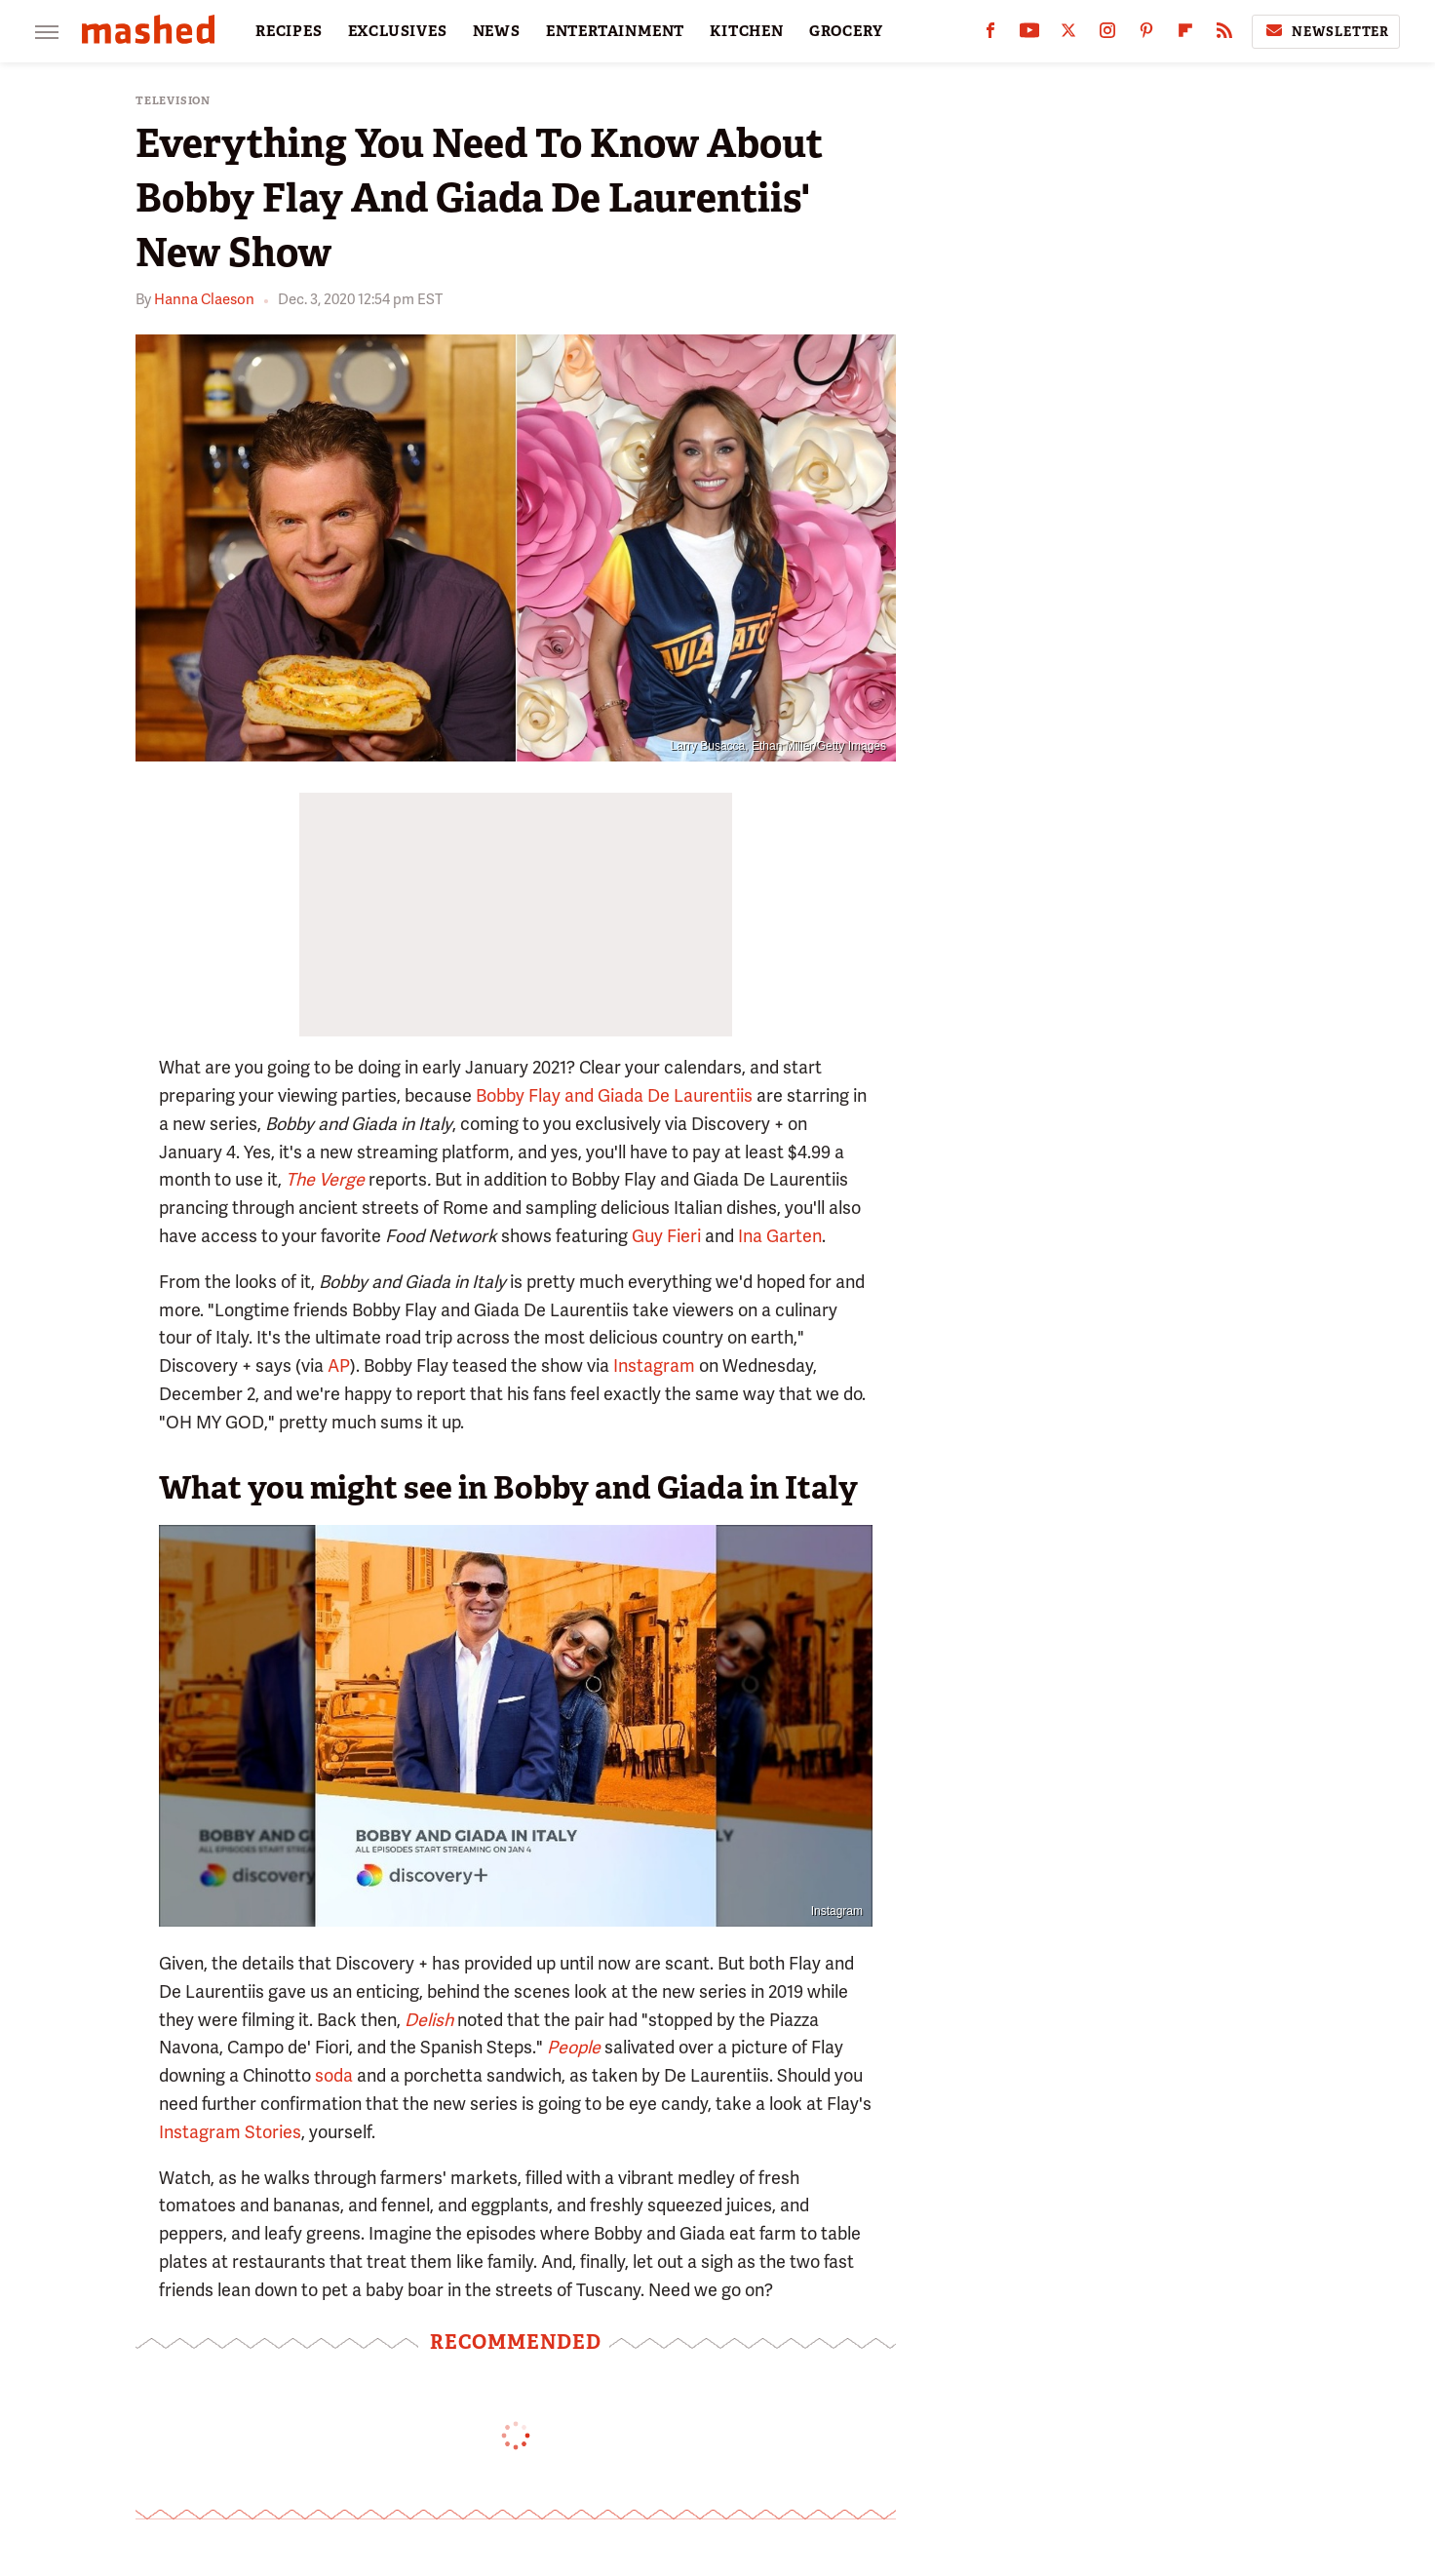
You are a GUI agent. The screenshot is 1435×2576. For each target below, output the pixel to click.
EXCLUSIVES (397, 31)
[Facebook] (990, 34)
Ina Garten (780, 1236)
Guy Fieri (666, 1236)
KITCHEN (747, 31)
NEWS (497, 31)
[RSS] (1224, 34)
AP (339, 1365)
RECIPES (289, 31)
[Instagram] (1107, 34)
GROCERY (846, 31)
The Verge (325, 1179)
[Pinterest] (1146, 34)
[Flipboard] (1185, 34)
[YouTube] (1029, 34)
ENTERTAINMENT (615, 31)
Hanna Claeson (204, 299)
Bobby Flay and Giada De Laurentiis (614, 1095)
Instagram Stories (230, 2132)
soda (334, 2075)
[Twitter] (1068, 34)
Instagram (654, 1365)
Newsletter (1325, 31)
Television (173, 101)
